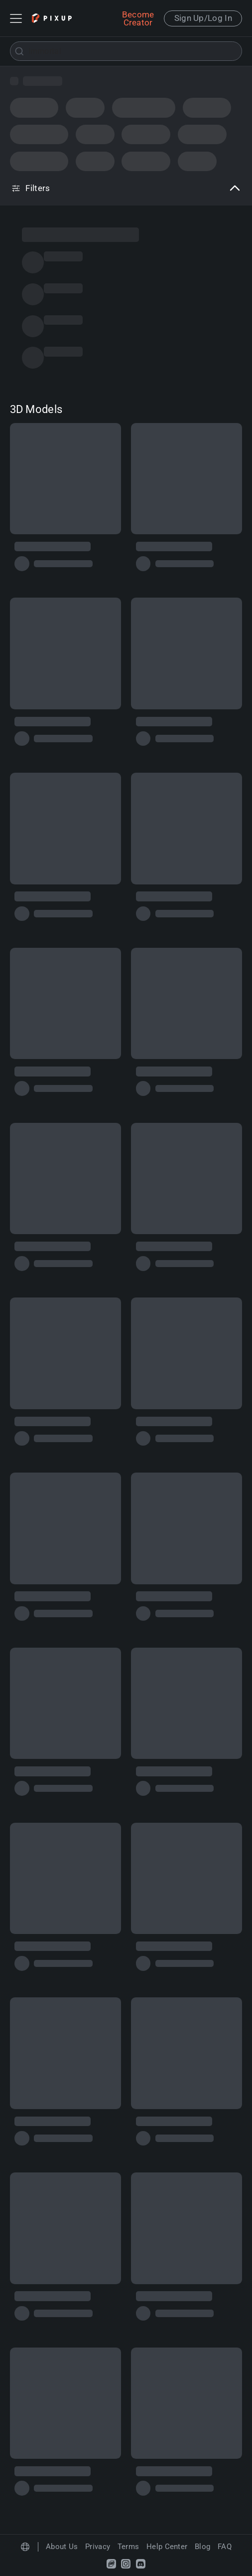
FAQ (225, 2546)
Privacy (97, 2546)
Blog (202, 2546)
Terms (128, 2546)
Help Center (166, 2546)
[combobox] (126, 51)
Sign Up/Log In (203, 18)
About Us (62, 2546)
